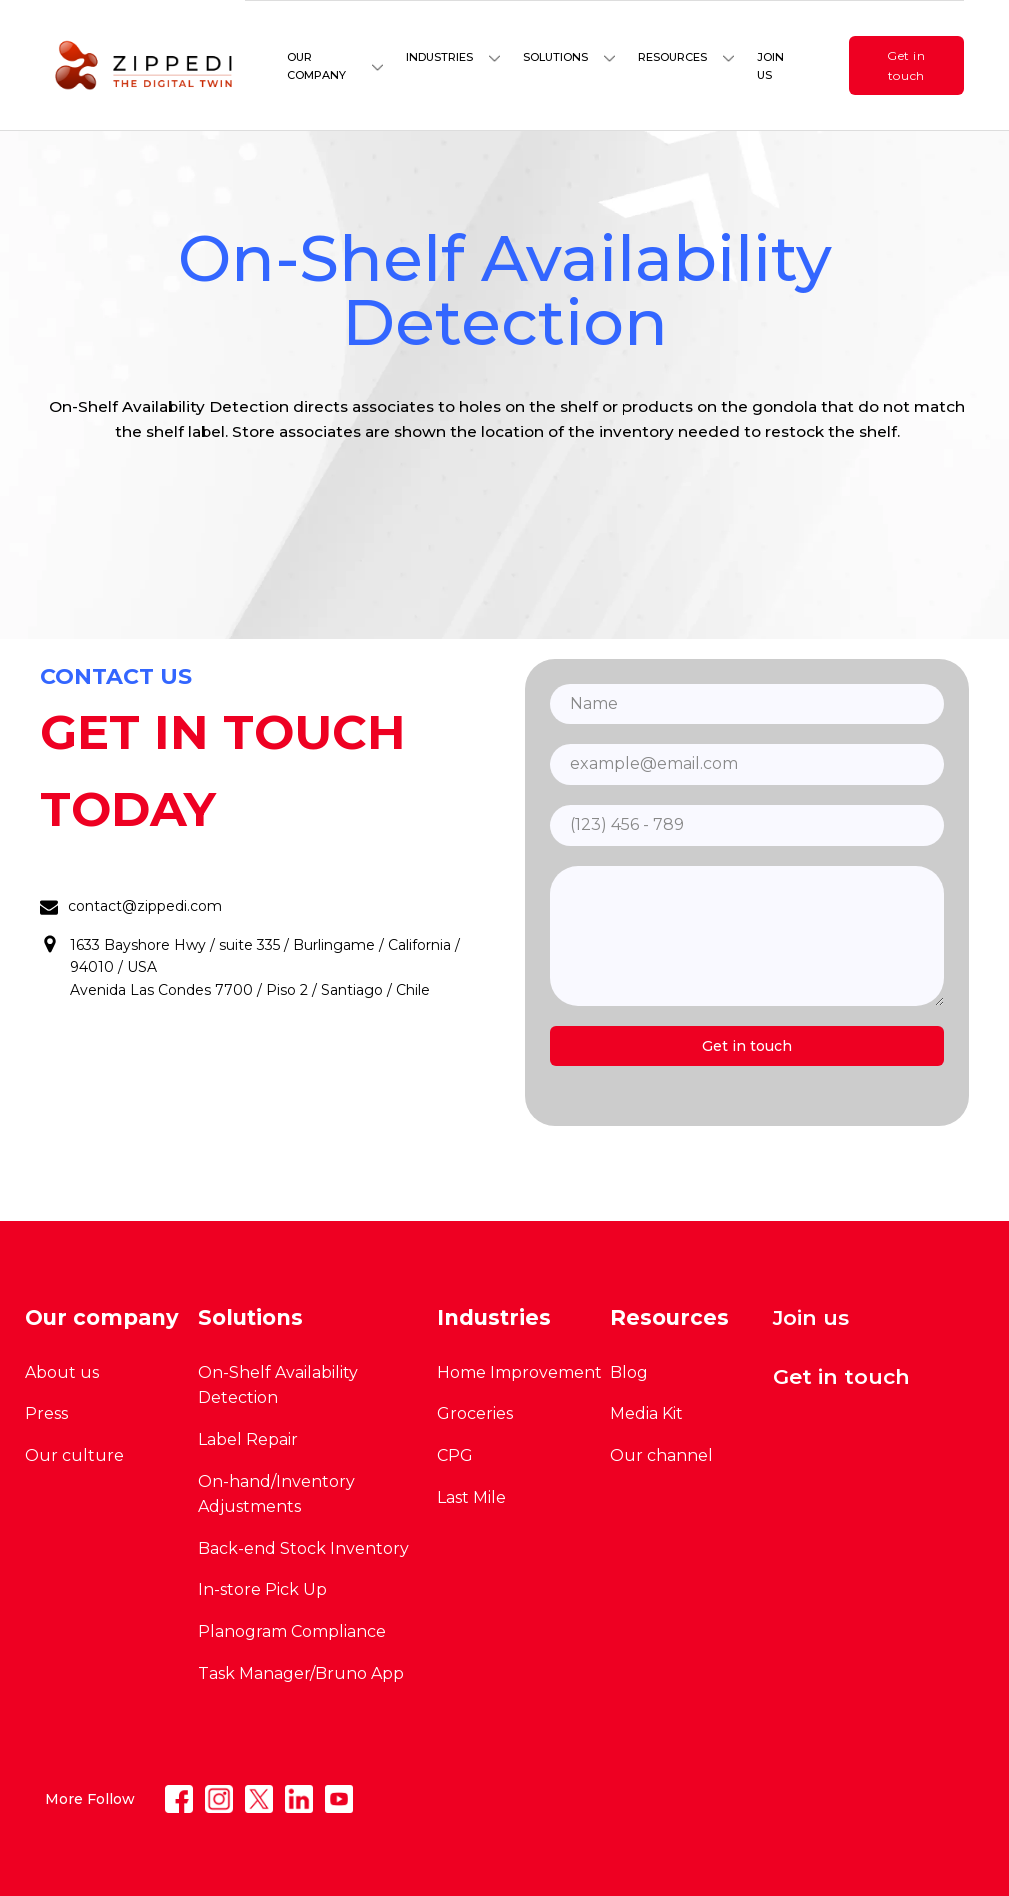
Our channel (661, 1455)
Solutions (555, 57)
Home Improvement (519, 1372)
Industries (439, 57)
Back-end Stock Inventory (303, 1548)
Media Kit (646, 1413)
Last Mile (471, 1497)
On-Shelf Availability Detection (278, 1385)
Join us (770, 66)
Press (46, 1413)
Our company (316, 66)
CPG (455, 1455)
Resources (672, 57)
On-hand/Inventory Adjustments (276, 1494)
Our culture (74, 1455)
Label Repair (248, 1439)
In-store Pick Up (262, 1589)
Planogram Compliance (292, 1631)
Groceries (475, 1413)
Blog (629, 1372)
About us (62, 1372)
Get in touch (906, 65)
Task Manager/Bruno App (301, 1673)
